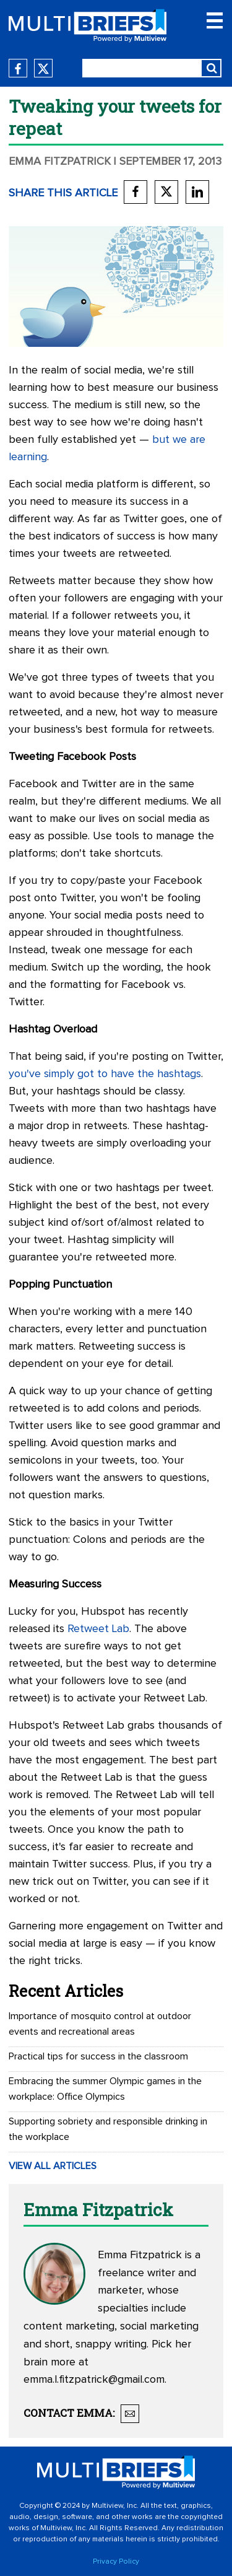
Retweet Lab (98, 1629)
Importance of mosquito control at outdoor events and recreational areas (100, 2024)
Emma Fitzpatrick (60, 161)
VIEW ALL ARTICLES (53, 2166)
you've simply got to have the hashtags (105, 1074)
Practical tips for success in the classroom (98, 2056)
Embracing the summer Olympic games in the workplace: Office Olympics (105, 2089)
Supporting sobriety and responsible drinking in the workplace (108, 2129)
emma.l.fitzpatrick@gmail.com (94, 2379)
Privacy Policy (116, 2561)
